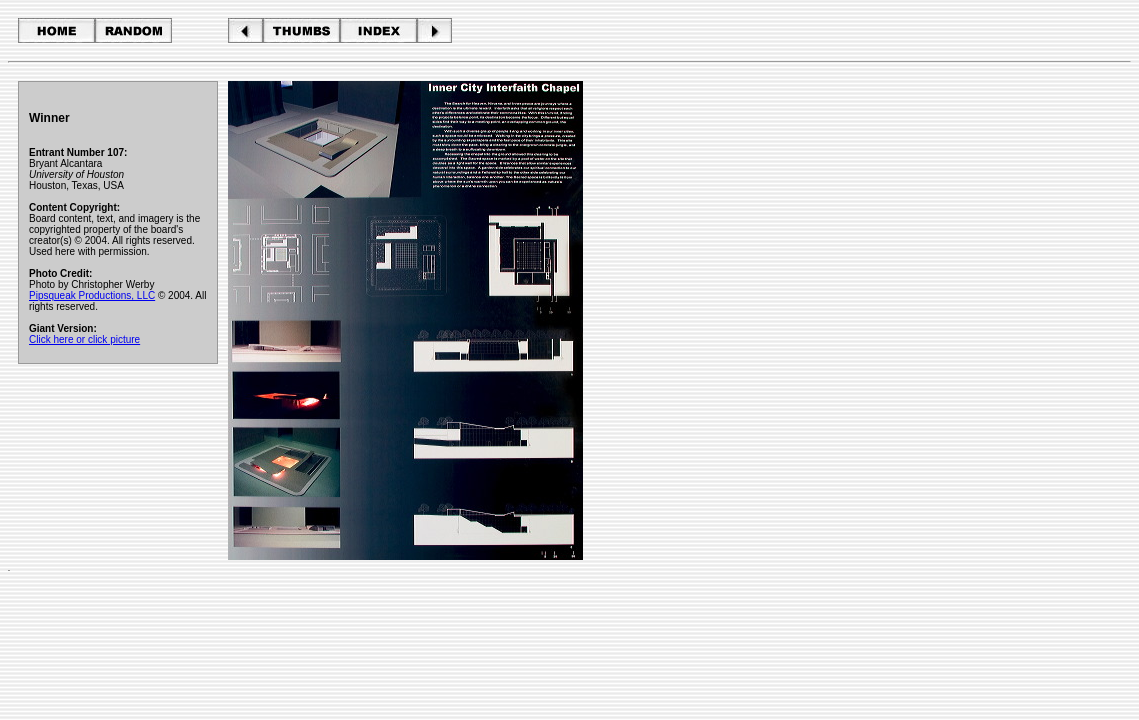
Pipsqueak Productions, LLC (92, 295)
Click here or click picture (84, 339)
